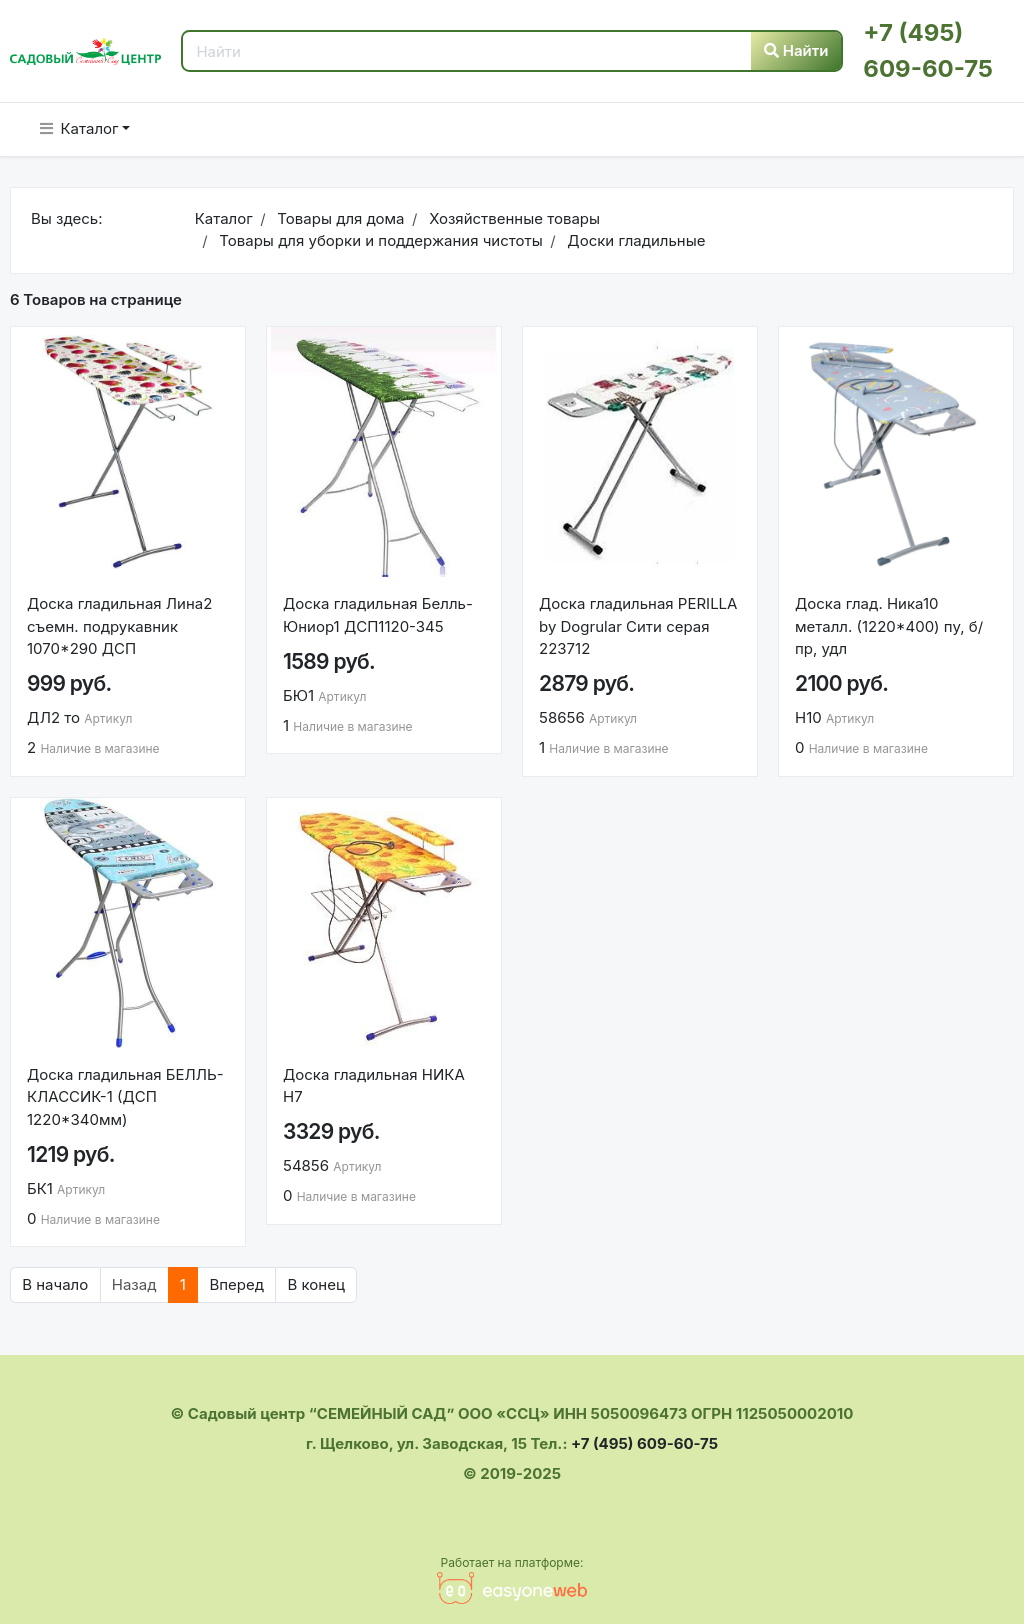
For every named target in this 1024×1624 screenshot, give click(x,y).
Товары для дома (338, 218)
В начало (55, 1284)
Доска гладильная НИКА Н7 (374, 1086)
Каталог (79, 128)
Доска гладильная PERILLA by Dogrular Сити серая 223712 (638, 626)
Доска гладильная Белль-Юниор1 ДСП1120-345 (378, 615)
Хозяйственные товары (512, 218)
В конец (315, 1284)
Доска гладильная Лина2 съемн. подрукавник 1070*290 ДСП (119, 626)
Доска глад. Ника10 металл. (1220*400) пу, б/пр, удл (889, 626)
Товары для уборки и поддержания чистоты (379, 240)
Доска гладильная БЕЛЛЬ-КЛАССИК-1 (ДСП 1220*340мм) (125, 1097)
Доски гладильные (634, 240)
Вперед (236, 1284)
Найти (796, 50)
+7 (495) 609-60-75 (644, 1443)
